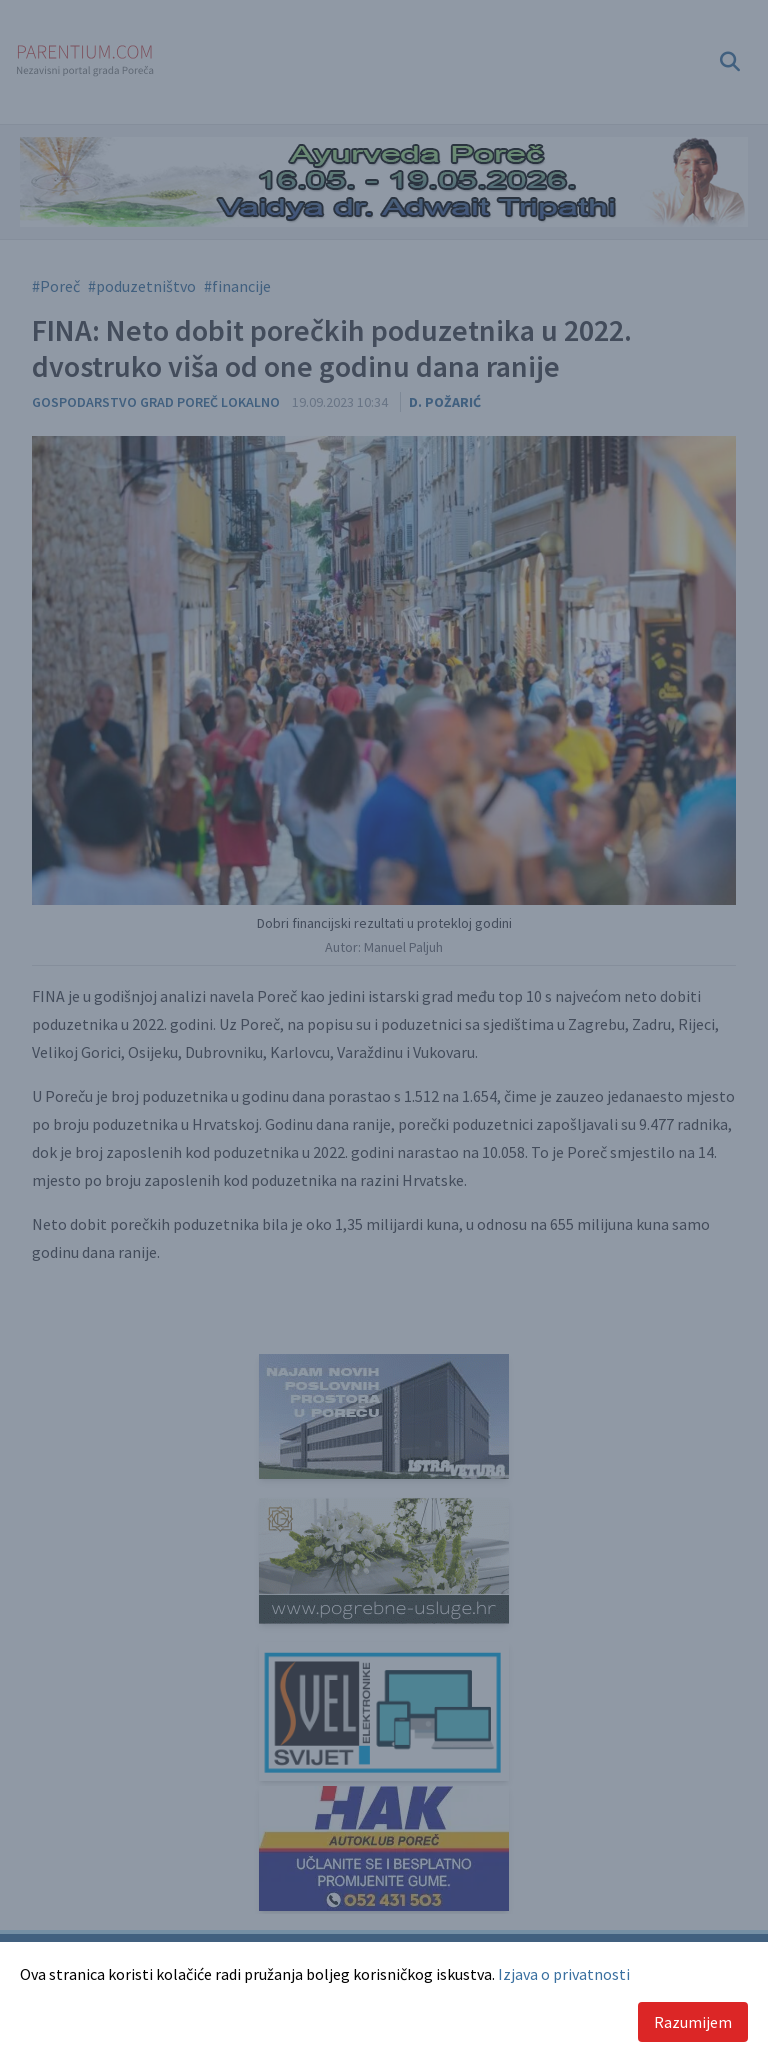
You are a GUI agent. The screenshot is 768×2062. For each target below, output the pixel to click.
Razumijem (693, 2022)
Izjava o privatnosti (564, 1974)
